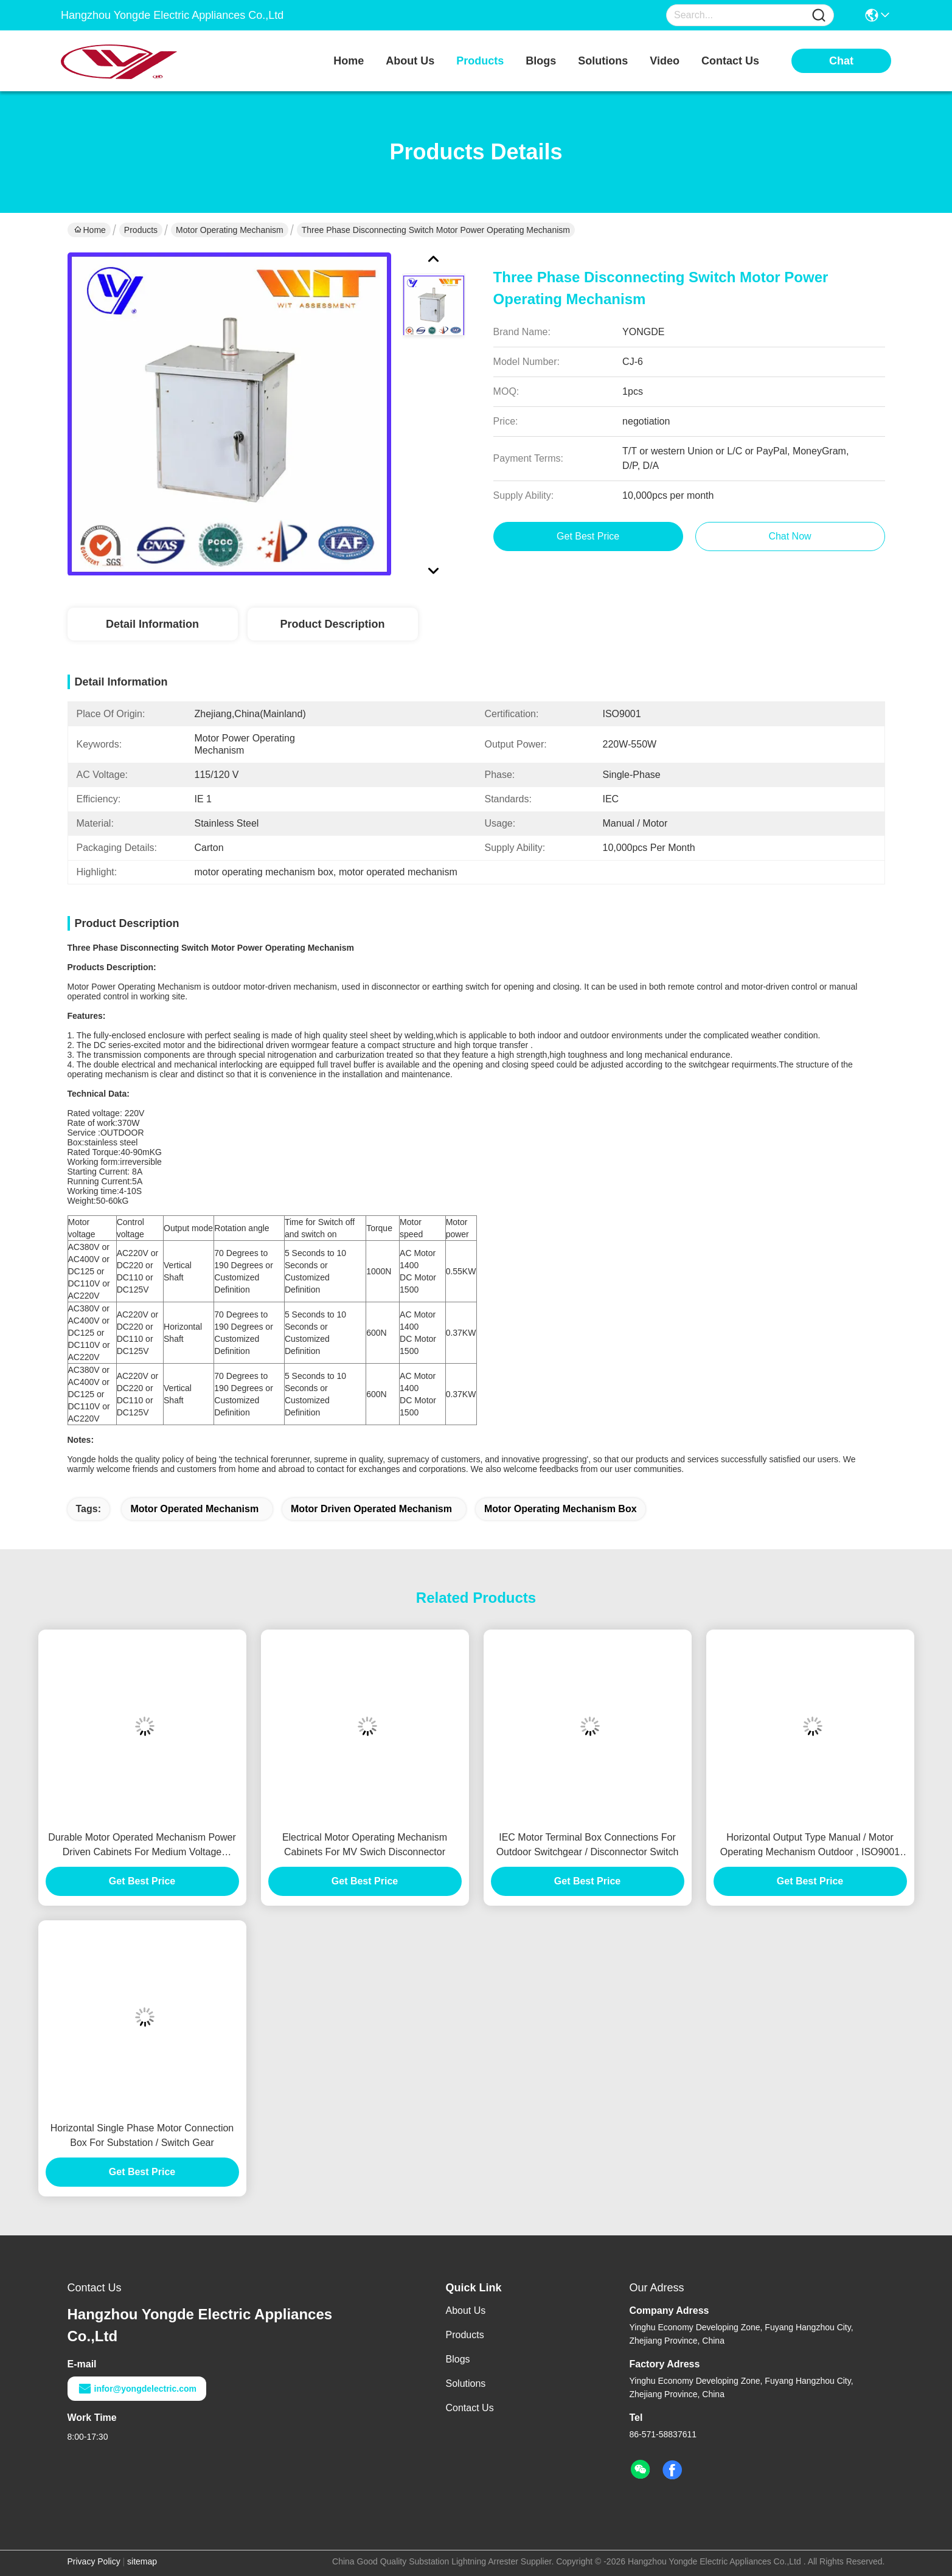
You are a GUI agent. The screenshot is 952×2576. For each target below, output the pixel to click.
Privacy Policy (94, 2561)
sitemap (142, 2561)
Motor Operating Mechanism (229, 230)
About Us (466, 2310)
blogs (541, 61)
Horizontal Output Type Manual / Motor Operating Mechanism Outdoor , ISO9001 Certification (810, 1845)
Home (348, 61)
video (664, 61)
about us (410, 61)
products (480, 61)
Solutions (466, 2383)
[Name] (818, 15)
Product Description (332, 624)
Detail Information (152, 624)
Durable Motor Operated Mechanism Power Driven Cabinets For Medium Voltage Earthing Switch (142, 1845)
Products (141, 230)
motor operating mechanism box (560, 1509)
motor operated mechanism (194, 1509)
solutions (603, 61)
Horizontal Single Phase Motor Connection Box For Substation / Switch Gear (142, 2135)
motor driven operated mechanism (371, 1509)
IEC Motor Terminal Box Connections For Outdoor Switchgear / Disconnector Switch (587, 1844)
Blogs (458, 2359)
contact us (730, 61)
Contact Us (470, 2408)
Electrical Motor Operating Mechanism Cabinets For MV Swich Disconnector (364, 1844)
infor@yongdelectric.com (136, 2388)
